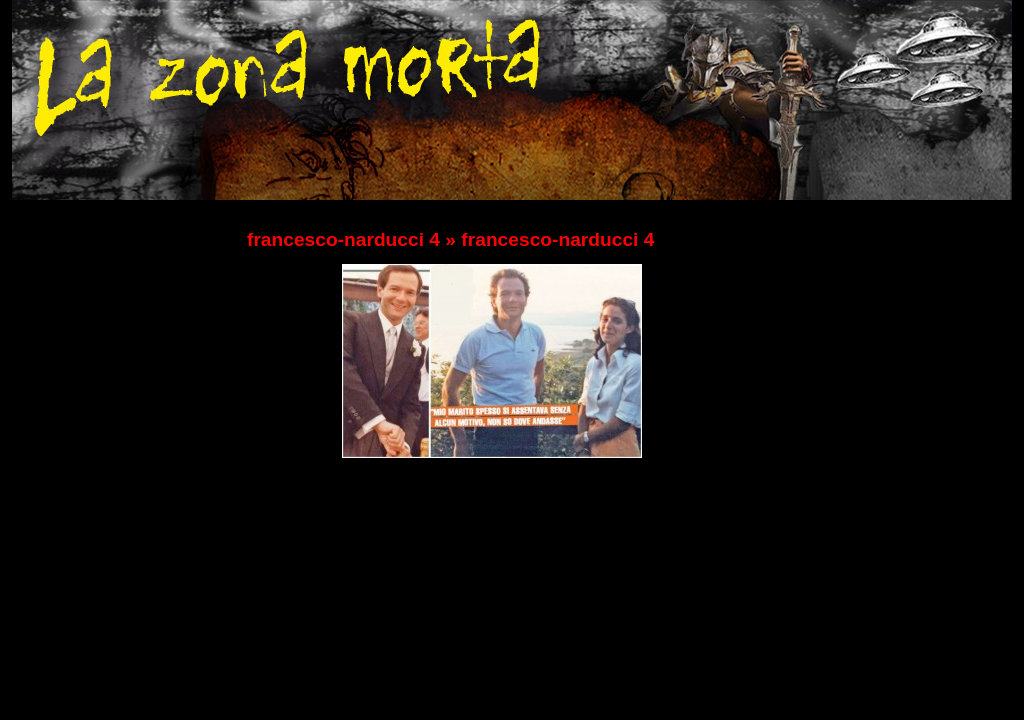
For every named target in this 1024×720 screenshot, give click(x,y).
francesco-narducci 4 (343, 239)
